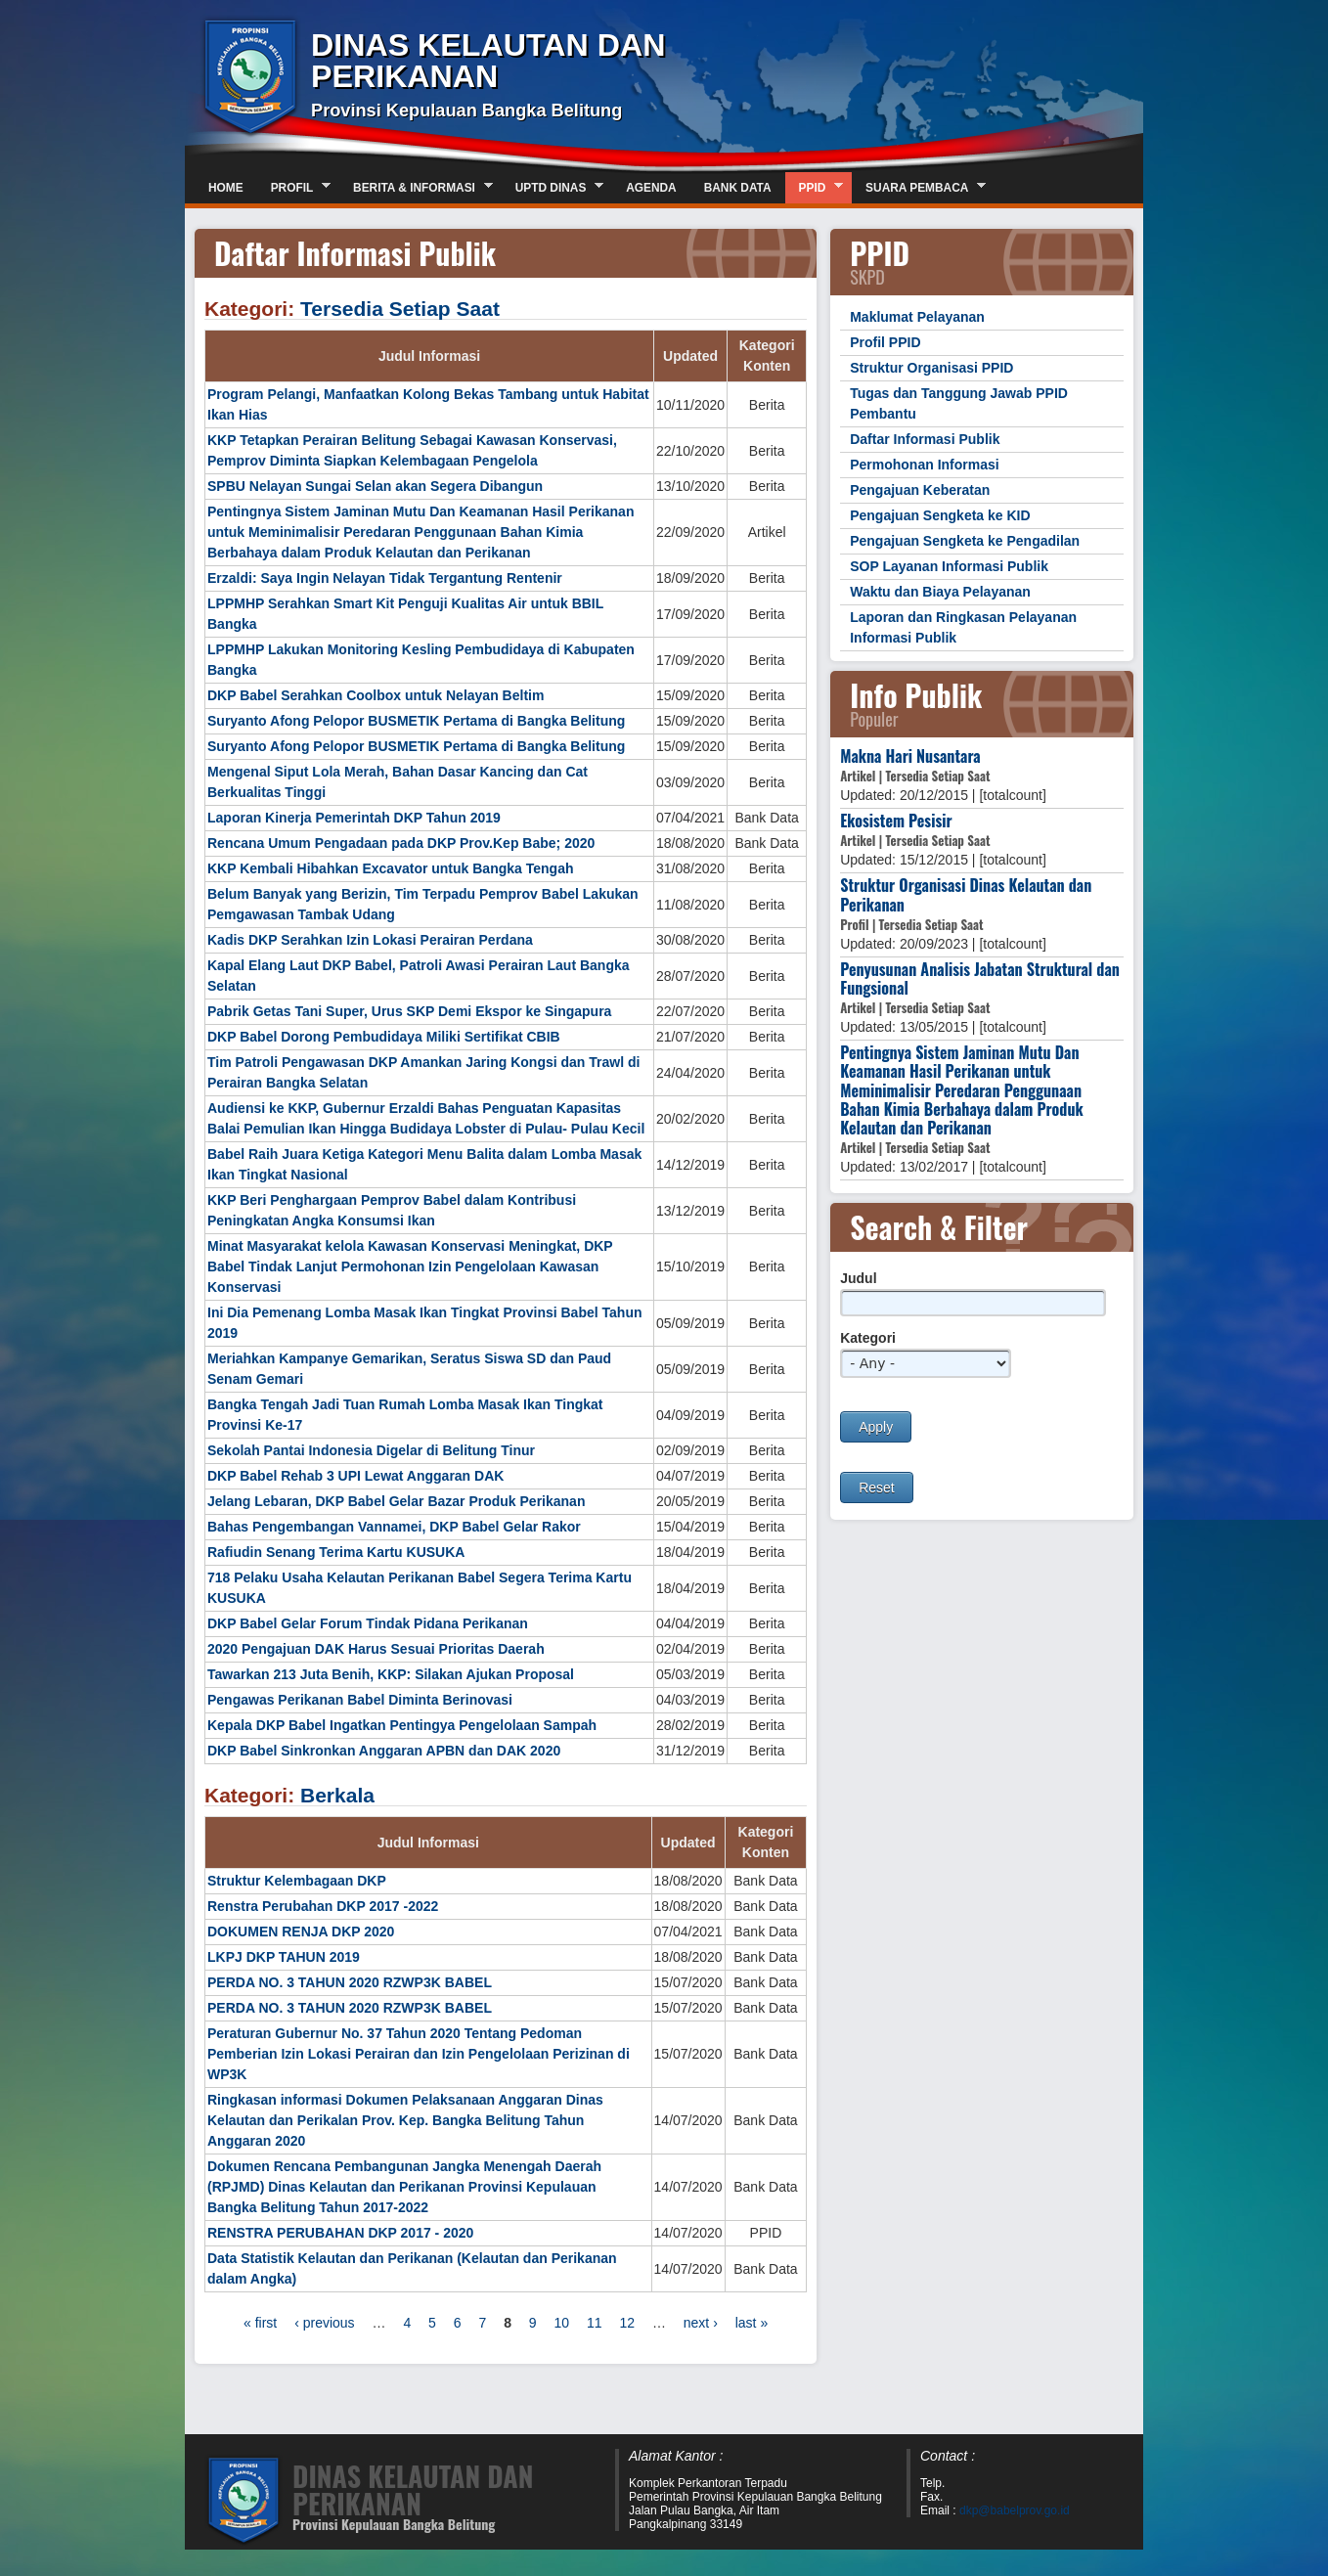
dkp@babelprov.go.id (1014, 2510)
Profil (294, 187)
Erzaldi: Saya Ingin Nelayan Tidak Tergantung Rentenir (384, 578)
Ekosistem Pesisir (896, 820)
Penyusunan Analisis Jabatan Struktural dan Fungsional (980, 978)
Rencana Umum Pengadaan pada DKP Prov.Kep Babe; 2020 (401, 843)
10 (562, 2323)
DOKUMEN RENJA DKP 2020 (300, 1931)
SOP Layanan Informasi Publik (949, 566)
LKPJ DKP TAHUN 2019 (283, 1957)
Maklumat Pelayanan (917, 317)
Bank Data (738, 188)
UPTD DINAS (553, 187)
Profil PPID (885, 342)
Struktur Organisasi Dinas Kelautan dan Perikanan (965, 894)
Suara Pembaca (919, 187)
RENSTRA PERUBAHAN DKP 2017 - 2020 (340, 2233)
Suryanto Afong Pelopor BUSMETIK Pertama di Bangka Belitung (416, 721)
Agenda (651, 188)
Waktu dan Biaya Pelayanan (940, 592)
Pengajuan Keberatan (920, 490)
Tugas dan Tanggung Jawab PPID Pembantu (959, 403)
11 (594, 2323)
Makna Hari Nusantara (910, 756)
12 (627, 2323)
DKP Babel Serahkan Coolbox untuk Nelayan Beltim (375, 695)
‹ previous (324, 2323)
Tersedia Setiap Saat (400, 308)
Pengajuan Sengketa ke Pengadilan (965, 541)
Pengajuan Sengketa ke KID (940, 515)
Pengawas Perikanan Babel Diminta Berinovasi (359, 1700)
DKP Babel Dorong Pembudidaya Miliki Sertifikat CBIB (383, 1036)
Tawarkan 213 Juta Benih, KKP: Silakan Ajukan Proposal (390, 1674)
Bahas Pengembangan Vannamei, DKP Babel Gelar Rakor (394, 1526)
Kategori (868, 1338)
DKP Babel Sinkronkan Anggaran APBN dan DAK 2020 (383, 1750)
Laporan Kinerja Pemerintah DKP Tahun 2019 (354, 817)
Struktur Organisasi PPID (931, 368)
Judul (858, 1278)
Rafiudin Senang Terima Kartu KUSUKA (336, 1552)
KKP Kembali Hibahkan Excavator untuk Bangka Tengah (390, 868)
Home (225, 188)
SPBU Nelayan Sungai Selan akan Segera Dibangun (375, 486)
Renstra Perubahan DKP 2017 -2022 (322, 1906)
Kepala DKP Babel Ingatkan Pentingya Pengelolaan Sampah (402, 1725)
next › (701, 2323)
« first (260, 2323)
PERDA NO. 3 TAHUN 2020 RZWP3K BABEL (349, 1982)
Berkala (337, 1795)
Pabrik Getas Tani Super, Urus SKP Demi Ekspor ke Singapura (409, 1011)
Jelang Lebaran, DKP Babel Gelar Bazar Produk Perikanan (396, 1501)
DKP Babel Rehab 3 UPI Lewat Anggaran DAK (355, 1476)
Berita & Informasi (416, 187)
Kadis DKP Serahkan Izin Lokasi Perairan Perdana (370, 940)
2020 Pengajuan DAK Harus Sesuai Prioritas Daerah (376, 1649)
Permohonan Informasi (924, 464)
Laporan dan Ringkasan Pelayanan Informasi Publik (963, 627)
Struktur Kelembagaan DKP (296, 1880)
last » (751, 2323)
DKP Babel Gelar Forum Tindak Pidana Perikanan (367, 1623)
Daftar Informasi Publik (924, 439)
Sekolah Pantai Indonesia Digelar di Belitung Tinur (371, 1450)
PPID (814, 187)
